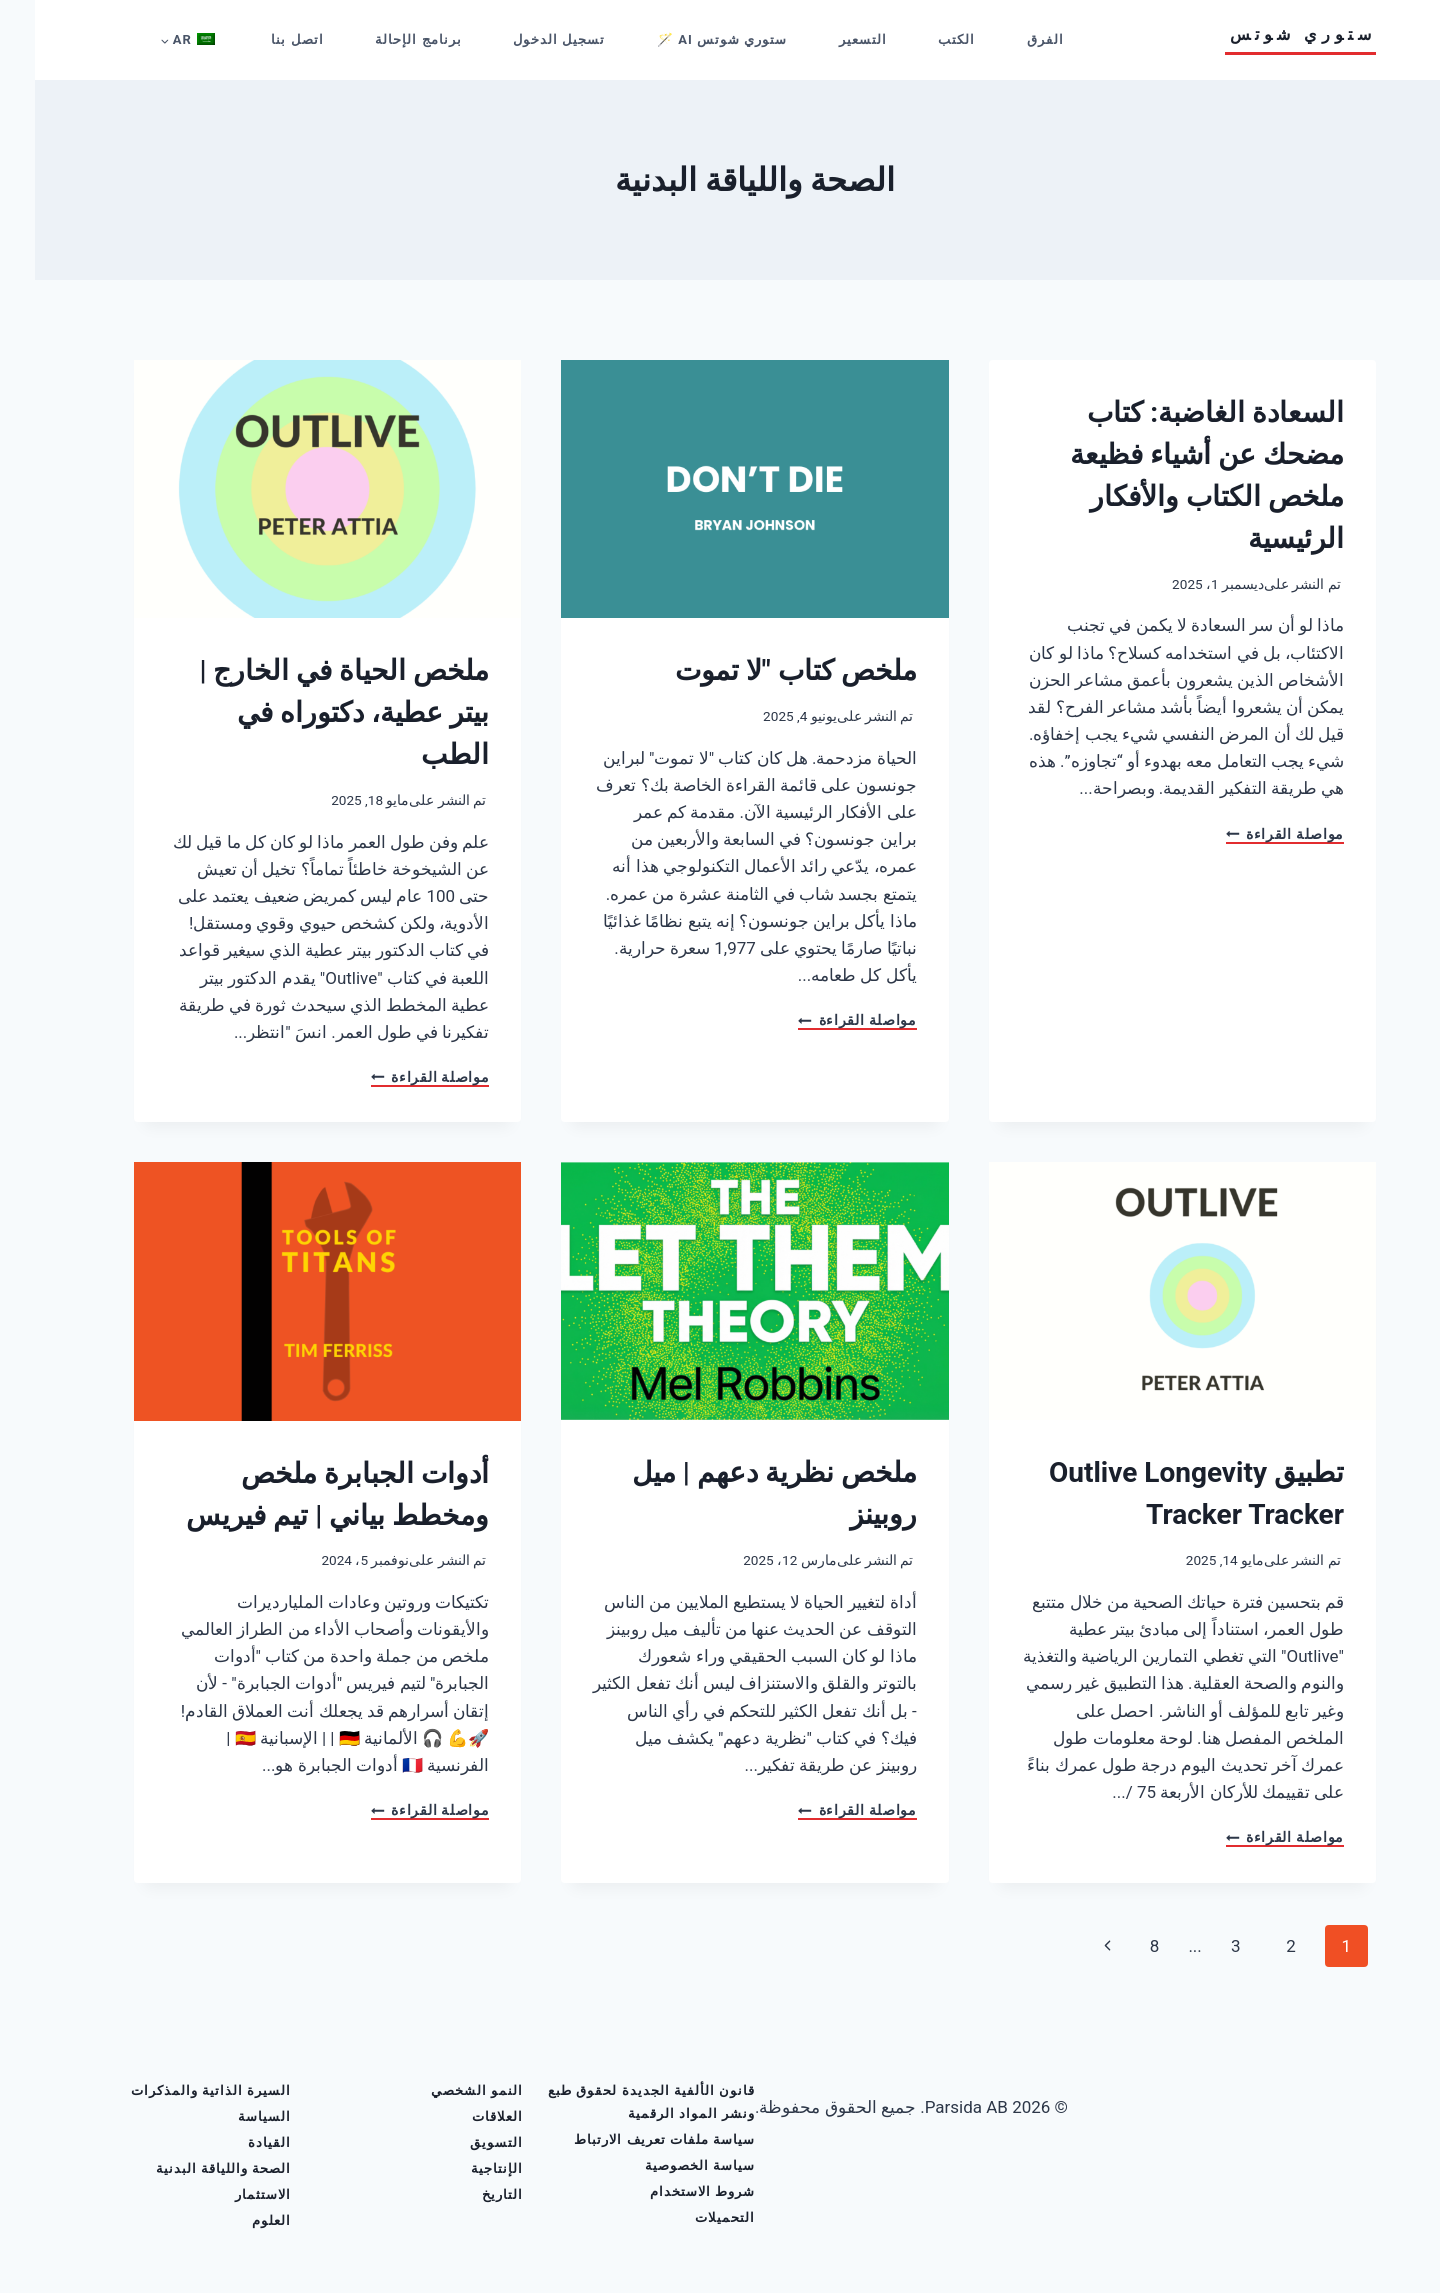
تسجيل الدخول (524, 39)
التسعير (828, 39)
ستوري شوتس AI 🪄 (687, 39)
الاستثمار (228, 2194)
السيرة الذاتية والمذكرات (176, 2090)
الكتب (921, 39)
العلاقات (462, 2116)
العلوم (236, 2220)
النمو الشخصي (442, 2090)
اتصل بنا (262, 39)
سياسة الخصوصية (665, 2165)
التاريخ (467, 2194)
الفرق (1010, 39)
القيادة (234, 2142)
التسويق (461, 2142)
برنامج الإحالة (383, 39)
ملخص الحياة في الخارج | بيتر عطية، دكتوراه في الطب (309, 712)
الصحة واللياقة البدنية (188, 2168)
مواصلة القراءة (1250, 835)
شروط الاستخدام (667, 2191)
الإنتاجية (462, 2168)
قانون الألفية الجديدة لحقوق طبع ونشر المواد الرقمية (616, 2102)
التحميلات (690, 2217)
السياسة (229, 2116)
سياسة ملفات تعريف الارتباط (629, 2139)
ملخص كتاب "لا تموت (761, 670)
